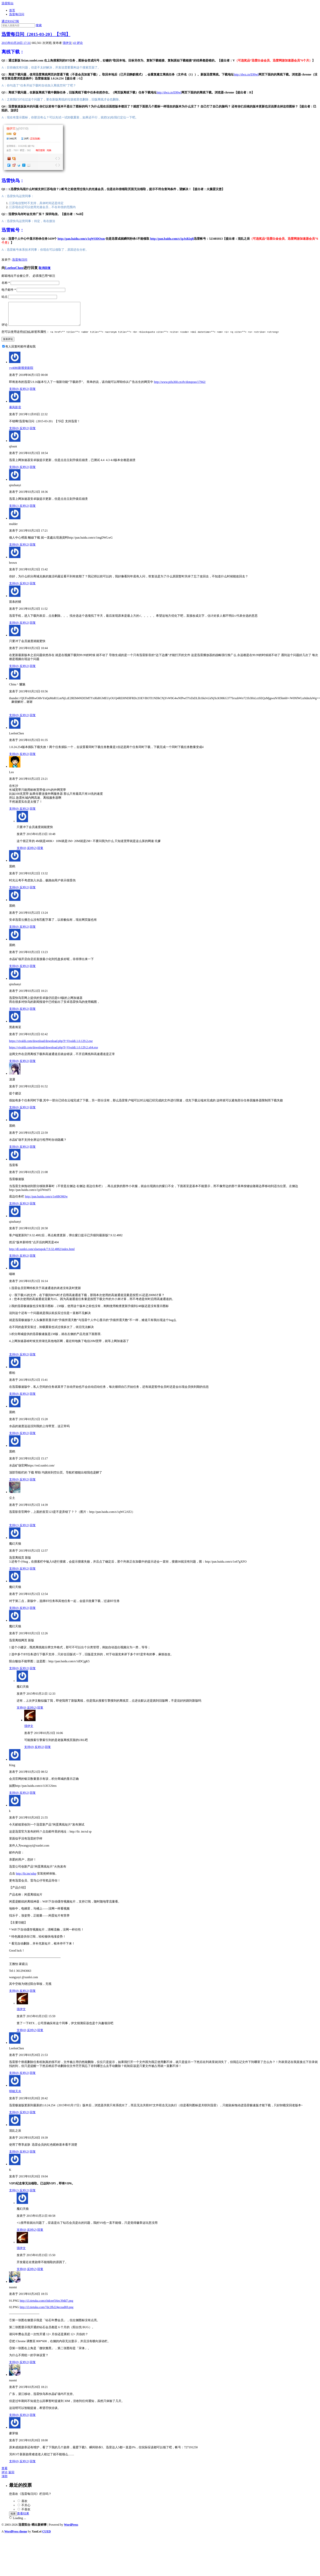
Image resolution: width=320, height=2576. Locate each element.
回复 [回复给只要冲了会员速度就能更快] (33, 670)
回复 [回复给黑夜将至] (33, 1065)
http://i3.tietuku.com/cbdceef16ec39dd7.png (46, 2305)
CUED (46, 2536)
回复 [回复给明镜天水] (33, 2116)
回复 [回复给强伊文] (48, 1751)
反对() (24, 393)
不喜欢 (25, 2513)
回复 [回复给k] (33, 1995)
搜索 (39, 25)
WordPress (71, 2529)
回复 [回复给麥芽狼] (33, 2465)
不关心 (25, 2509)
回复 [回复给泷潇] (33, 1111)
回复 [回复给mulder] (33, 549)
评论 (78, 42)
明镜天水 (15, 2095)
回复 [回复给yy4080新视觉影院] (33, 393)
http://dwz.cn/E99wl (246, 74)
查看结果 (23, 2518)
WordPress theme (15, 2536)
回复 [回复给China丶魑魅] (33, 719)
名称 (6, 282)
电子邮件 (9, 289)
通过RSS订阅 (10, 21)
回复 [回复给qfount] (33, 471)
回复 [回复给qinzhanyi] (33, 510)
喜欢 (24, 2505)
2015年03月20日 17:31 (16, 42)
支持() (14, 393)
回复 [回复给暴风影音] (33, 432)
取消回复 (45, 268)
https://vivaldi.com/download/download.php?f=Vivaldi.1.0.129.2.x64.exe (53, 1052)
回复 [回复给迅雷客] (33, 1208)
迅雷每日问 (16, 14)
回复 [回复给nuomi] (33, 2366)
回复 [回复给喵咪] (33, 1359)
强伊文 (67, 42)
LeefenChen (14, 268)
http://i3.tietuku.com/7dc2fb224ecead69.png (46, 2311)
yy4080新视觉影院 (21, 372)
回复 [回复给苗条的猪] (33, 627)
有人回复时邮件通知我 (20, 351)
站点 (5, 296)
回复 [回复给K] (33, 2195)
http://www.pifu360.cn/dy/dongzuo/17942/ (180, 386)
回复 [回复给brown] (33, 587)
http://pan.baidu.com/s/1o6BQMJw (46, 1201)
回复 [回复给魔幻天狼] (33, 1573)
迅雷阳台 (8, 3)
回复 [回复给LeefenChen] (33, 758)
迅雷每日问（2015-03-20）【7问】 (36, 34)
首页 (12, 10)
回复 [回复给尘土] (33, 1529)
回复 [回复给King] (33, 1797)
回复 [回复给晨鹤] (33, 891)
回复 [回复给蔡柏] (33, 1398)
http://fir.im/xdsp (26, 1878)
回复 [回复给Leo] (33, 813)
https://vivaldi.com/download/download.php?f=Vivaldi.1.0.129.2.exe (51, 1045)
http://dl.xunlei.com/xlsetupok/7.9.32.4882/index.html (42, 1253)
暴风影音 (15, 411)
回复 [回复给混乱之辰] (33, 2156)
